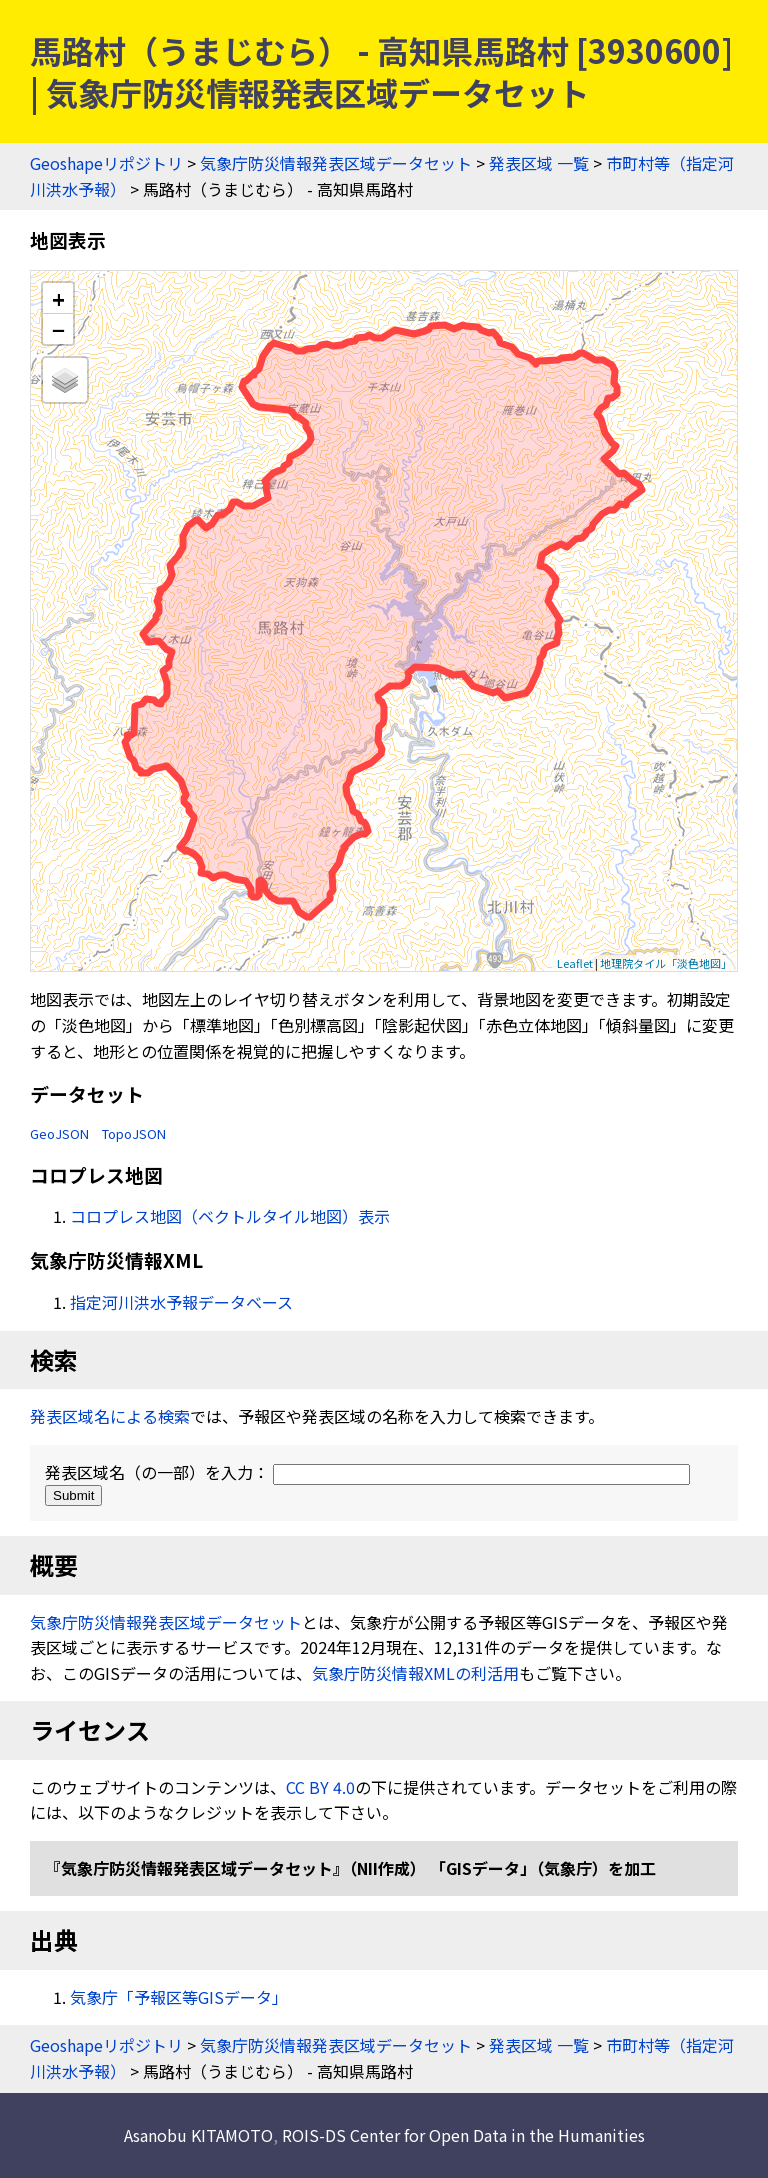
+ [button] (58, 298)
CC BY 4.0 (320, 1787)
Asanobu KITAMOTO (198, 2135)
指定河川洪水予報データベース (181, 1302)
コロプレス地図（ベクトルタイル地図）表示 (230, 1216)
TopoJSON (134, 1133)
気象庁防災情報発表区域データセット (336, 163)
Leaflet (575, 963)
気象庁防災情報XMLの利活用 (415, 1673)
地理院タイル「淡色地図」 (666, 963)
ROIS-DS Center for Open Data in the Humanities (463, 2135)
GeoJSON (59, 1133)
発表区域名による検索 (110, 1416)
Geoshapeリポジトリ (106, 163)
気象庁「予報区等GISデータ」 (179, 1997)
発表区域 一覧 (539, 163)
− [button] (58, 329)
